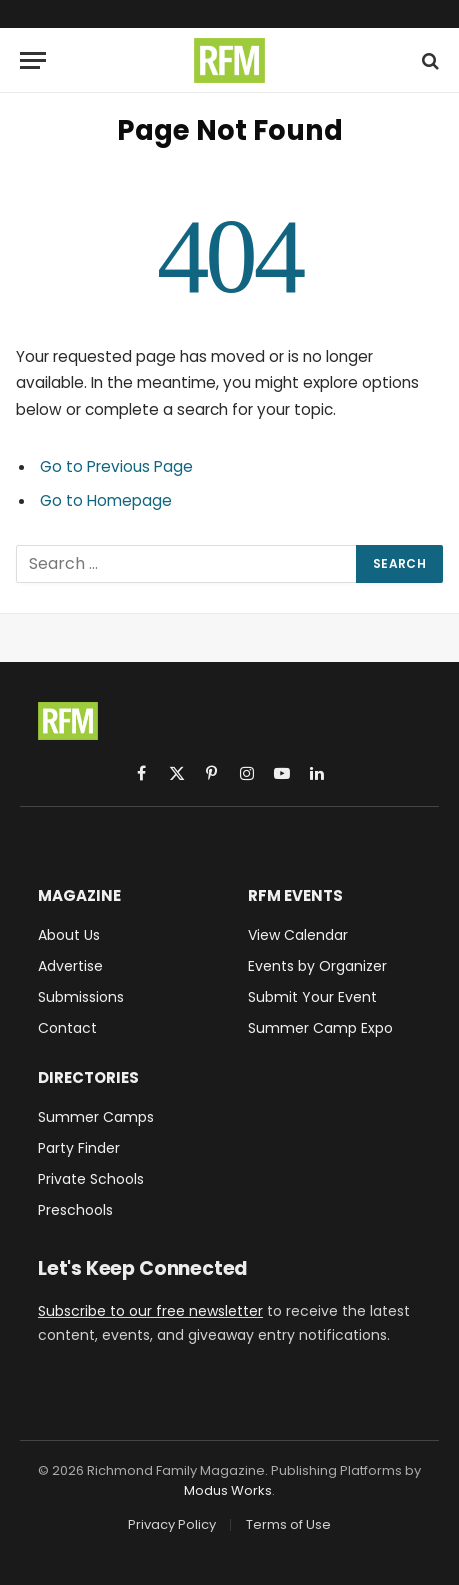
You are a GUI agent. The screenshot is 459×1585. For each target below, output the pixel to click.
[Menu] (33, 60)
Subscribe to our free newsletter (150, 1311)
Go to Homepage (106, 500)
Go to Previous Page (116, 466)
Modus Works (228, 1490)
